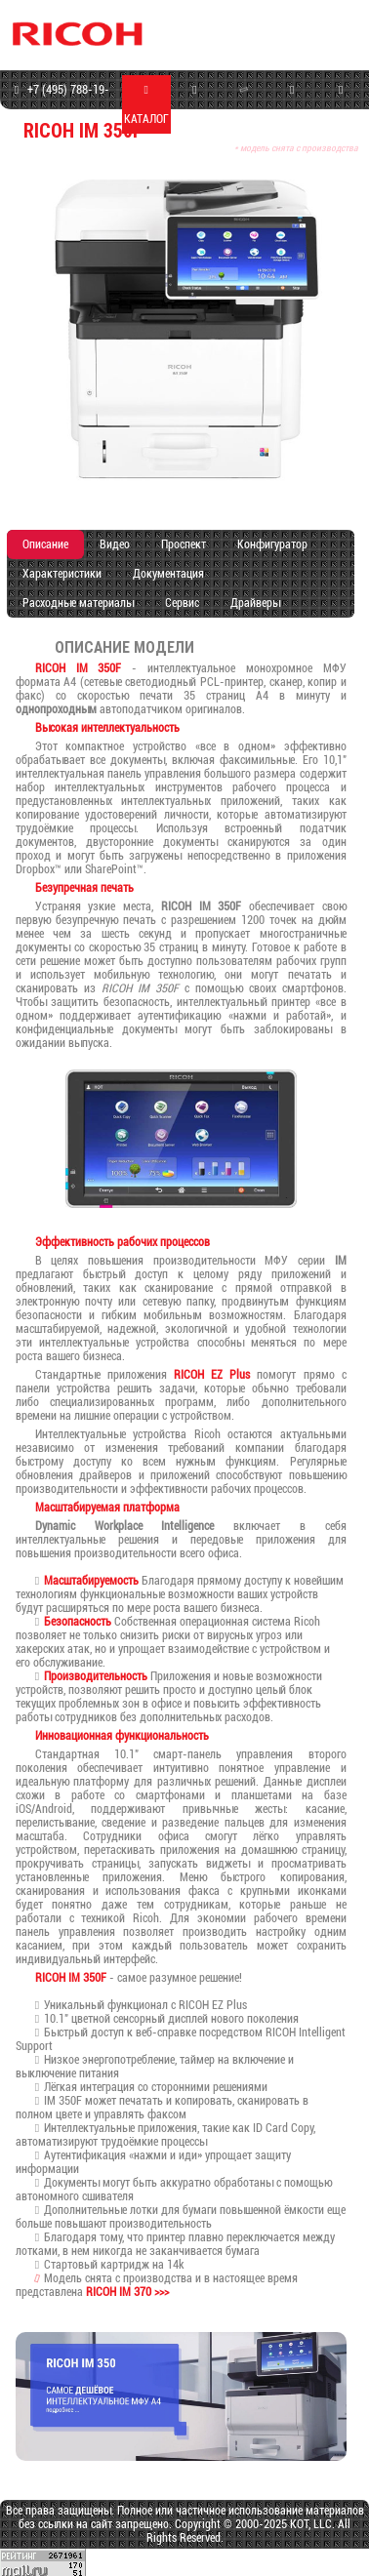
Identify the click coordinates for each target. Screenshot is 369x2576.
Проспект (183, 544)
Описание (45, 544)
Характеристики (62, 574)
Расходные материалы (78, 603)
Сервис (182, 603)
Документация (168, 574)
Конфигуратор (272, 544)
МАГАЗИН (195, 105)
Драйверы (255, 603)
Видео (115, 544)
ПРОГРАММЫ (291, 105)
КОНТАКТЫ (340, 105)
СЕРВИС (244, 103)
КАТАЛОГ (146, 105)
